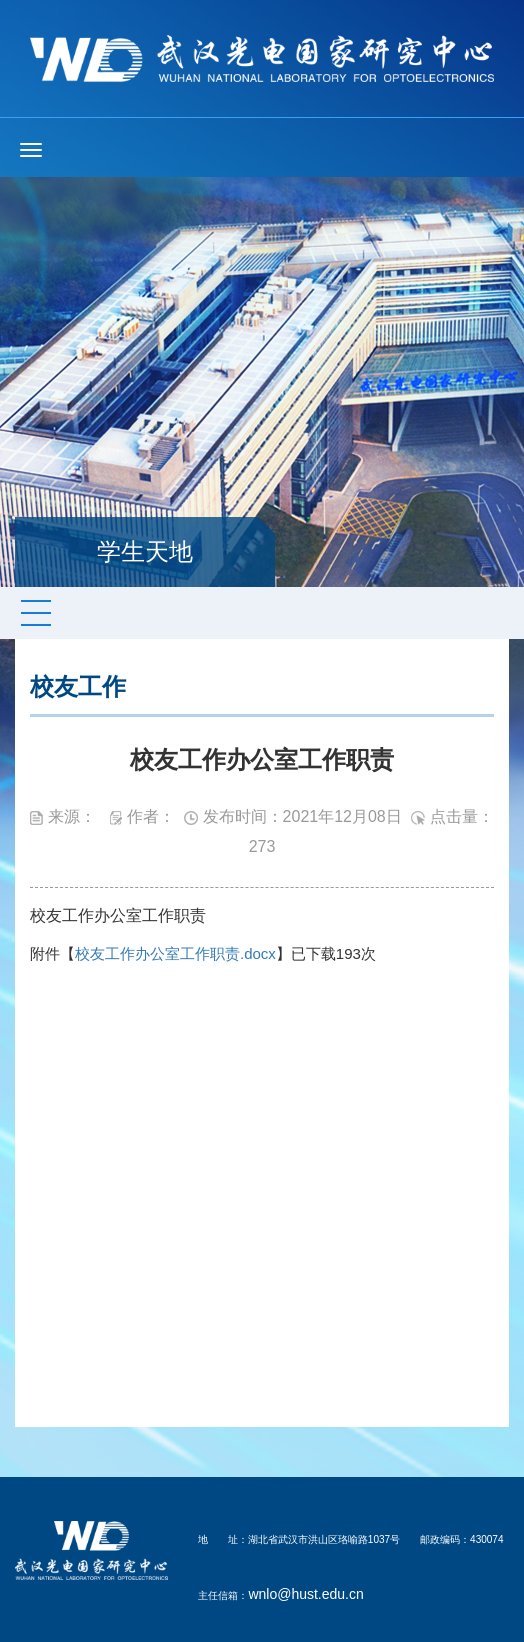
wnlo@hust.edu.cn (305, 1594)
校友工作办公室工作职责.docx (175, 953)
